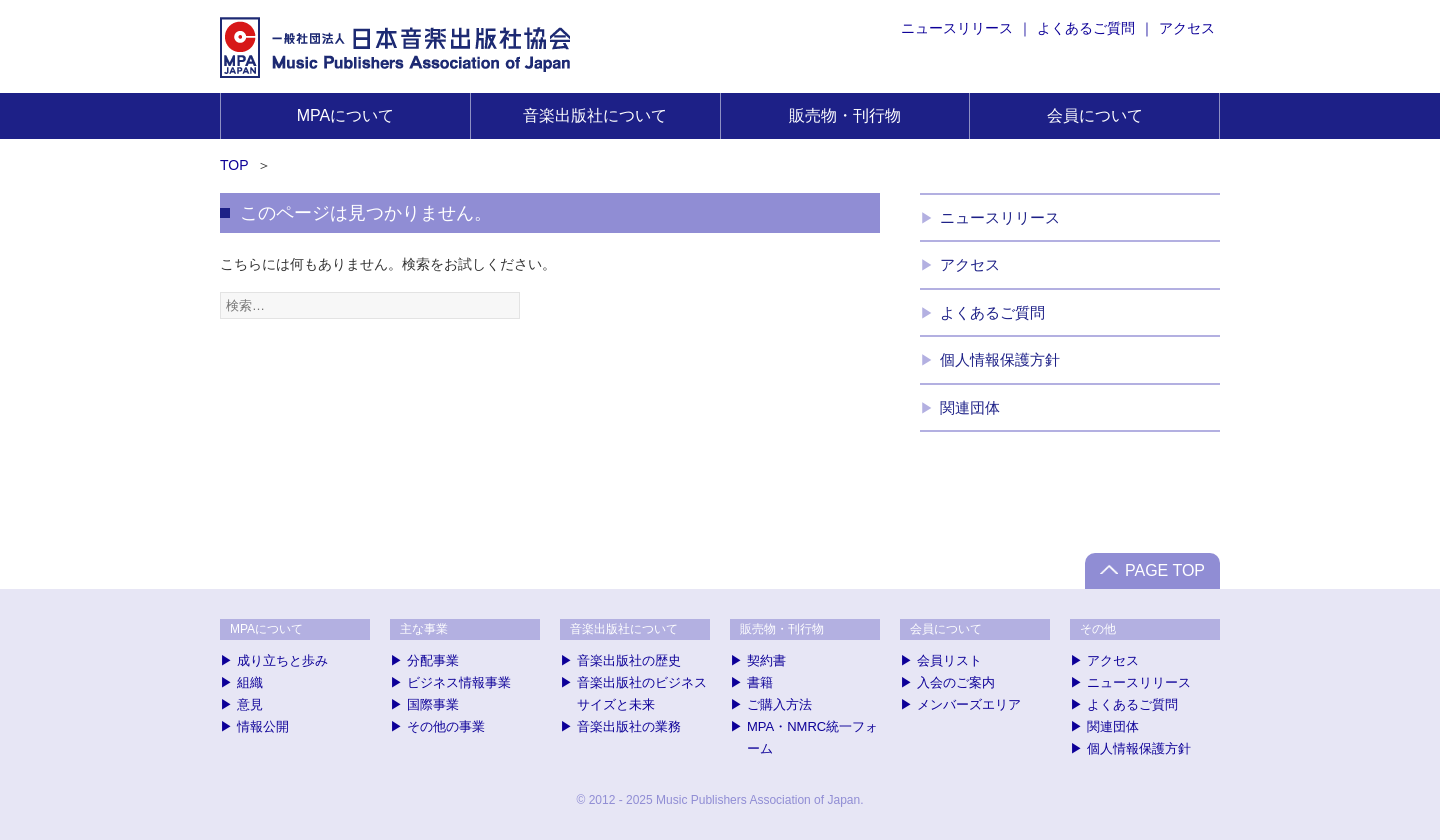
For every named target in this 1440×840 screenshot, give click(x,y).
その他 (1098, 629)
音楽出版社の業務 (629, 726)
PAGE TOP (1165, 570)
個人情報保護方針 (1000, 359)
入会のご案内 (956, 682)
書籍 (760, 682)
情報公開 (263, 726)
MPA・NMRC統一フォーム (812, 737)
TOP (234, 165)
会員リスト (949, 660)
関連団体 (970, 407)
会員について (1095, 115)
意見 (250, 704)
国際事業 (433, 704)
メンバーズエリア (969, 704)
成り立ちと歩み (282, 660)
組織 (250, 682)
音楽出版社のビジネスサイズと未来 (642, 693)
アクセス (1187, 28)
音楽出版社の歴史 (629, 660)
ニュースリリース (957, 28)
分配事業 (433, 660)
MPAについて (345, 115)
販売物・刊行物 (845, 115)
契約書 (766, 660)
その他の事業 (446, 726)
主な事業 (424, 629)
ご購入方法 (779, 704)
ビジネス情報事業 (459, 682)
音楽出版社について (595, 115)
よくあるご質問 (1086, 28)
